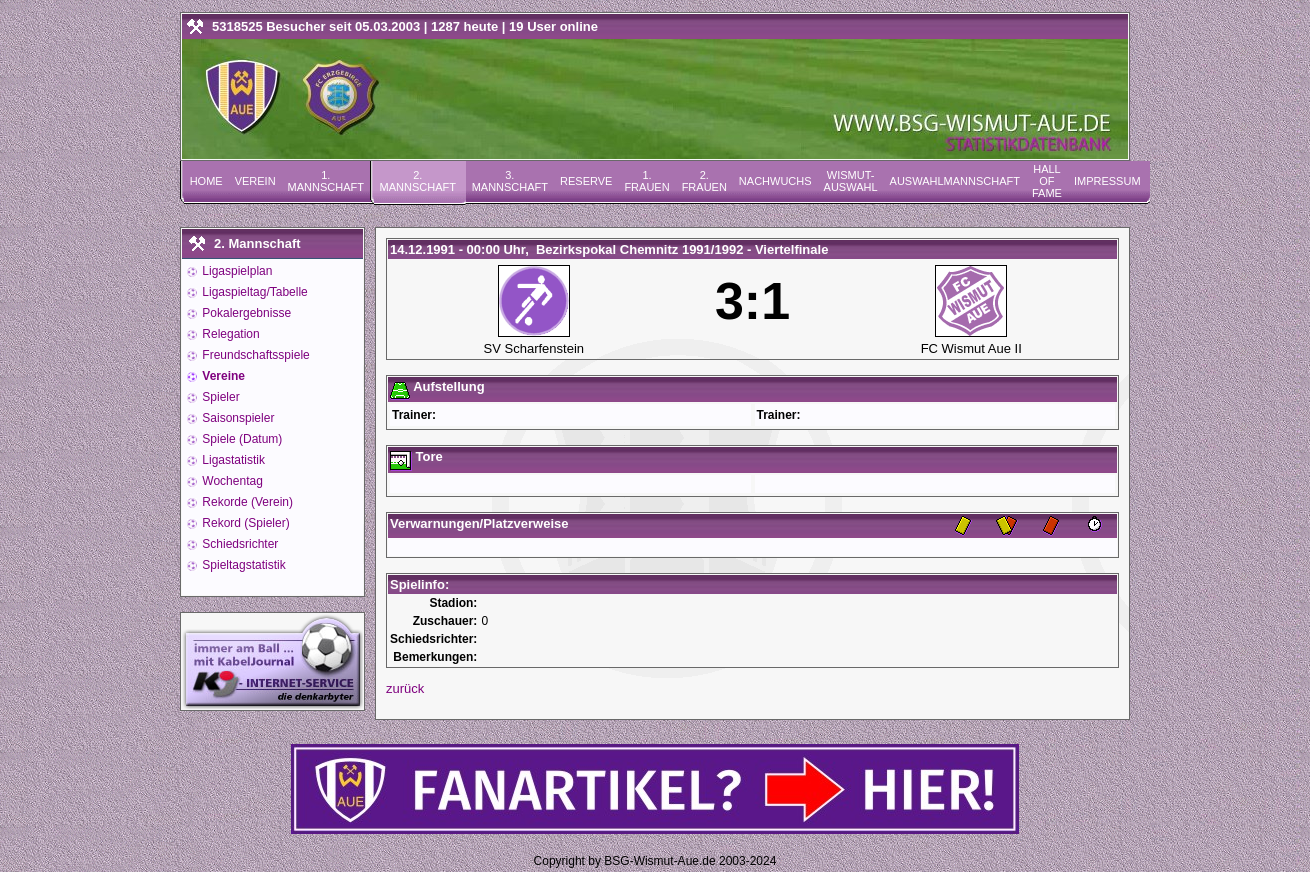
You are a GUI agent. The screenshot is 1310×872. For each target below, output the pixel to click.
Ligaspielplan (235, 271)
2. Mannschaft (418, 181)
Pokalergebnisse (245, 313)
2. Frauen (704, 181)
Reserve (586, 181)
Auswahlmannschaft (955, 181)
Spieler (219, 397)
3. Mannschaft (510, 181)
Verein (255, 181)
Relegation (229, 334)
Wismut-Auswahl (851, 181)
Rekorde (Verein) (246, 502)
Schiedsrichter (238, 544)
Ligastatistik (232, 460)
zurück (405, 688)
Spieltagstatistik (242, 565)
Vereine (222, 376)
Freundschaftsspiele (254, 355)
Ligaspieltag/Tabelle (253, 292)
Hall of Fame (1047, 181)
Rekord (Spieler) (244, 523)
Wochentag (231, 481)
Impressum (1107, 181)
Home (206, 181)
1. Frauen (646, 181)
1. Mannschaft (326, 181)
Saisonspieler (236, 418)
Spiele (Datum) (240, 439)
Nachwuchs (775, 181)
